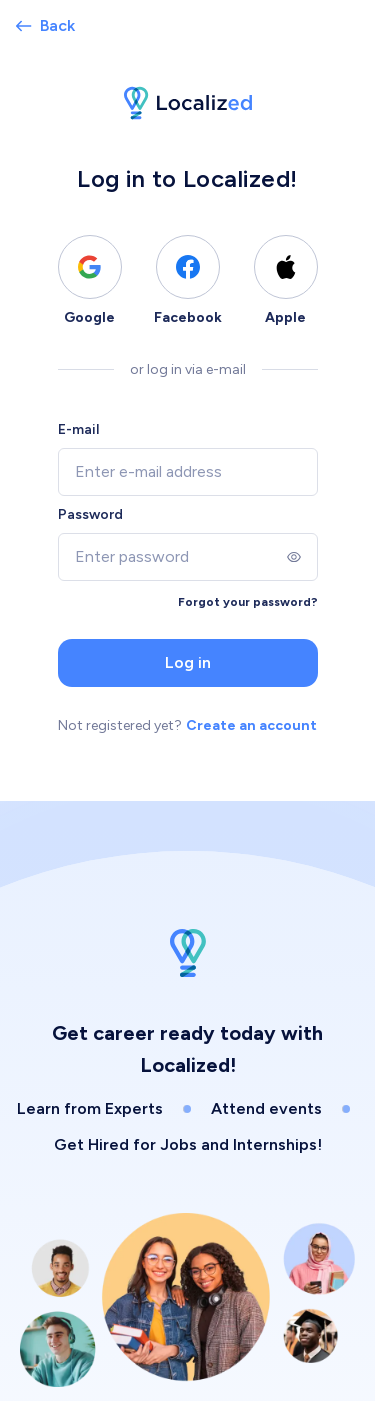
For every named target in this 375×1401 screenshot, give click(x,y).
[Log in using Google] (90, 267)
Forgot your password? (248, 602)
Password (90, 514)
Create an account (251, 725)
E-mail (78, 429)
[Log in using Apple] (286, 267)
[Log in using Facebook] (188, 267)
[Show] (294, 557)
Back (45, 25)
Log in (188, 662)
